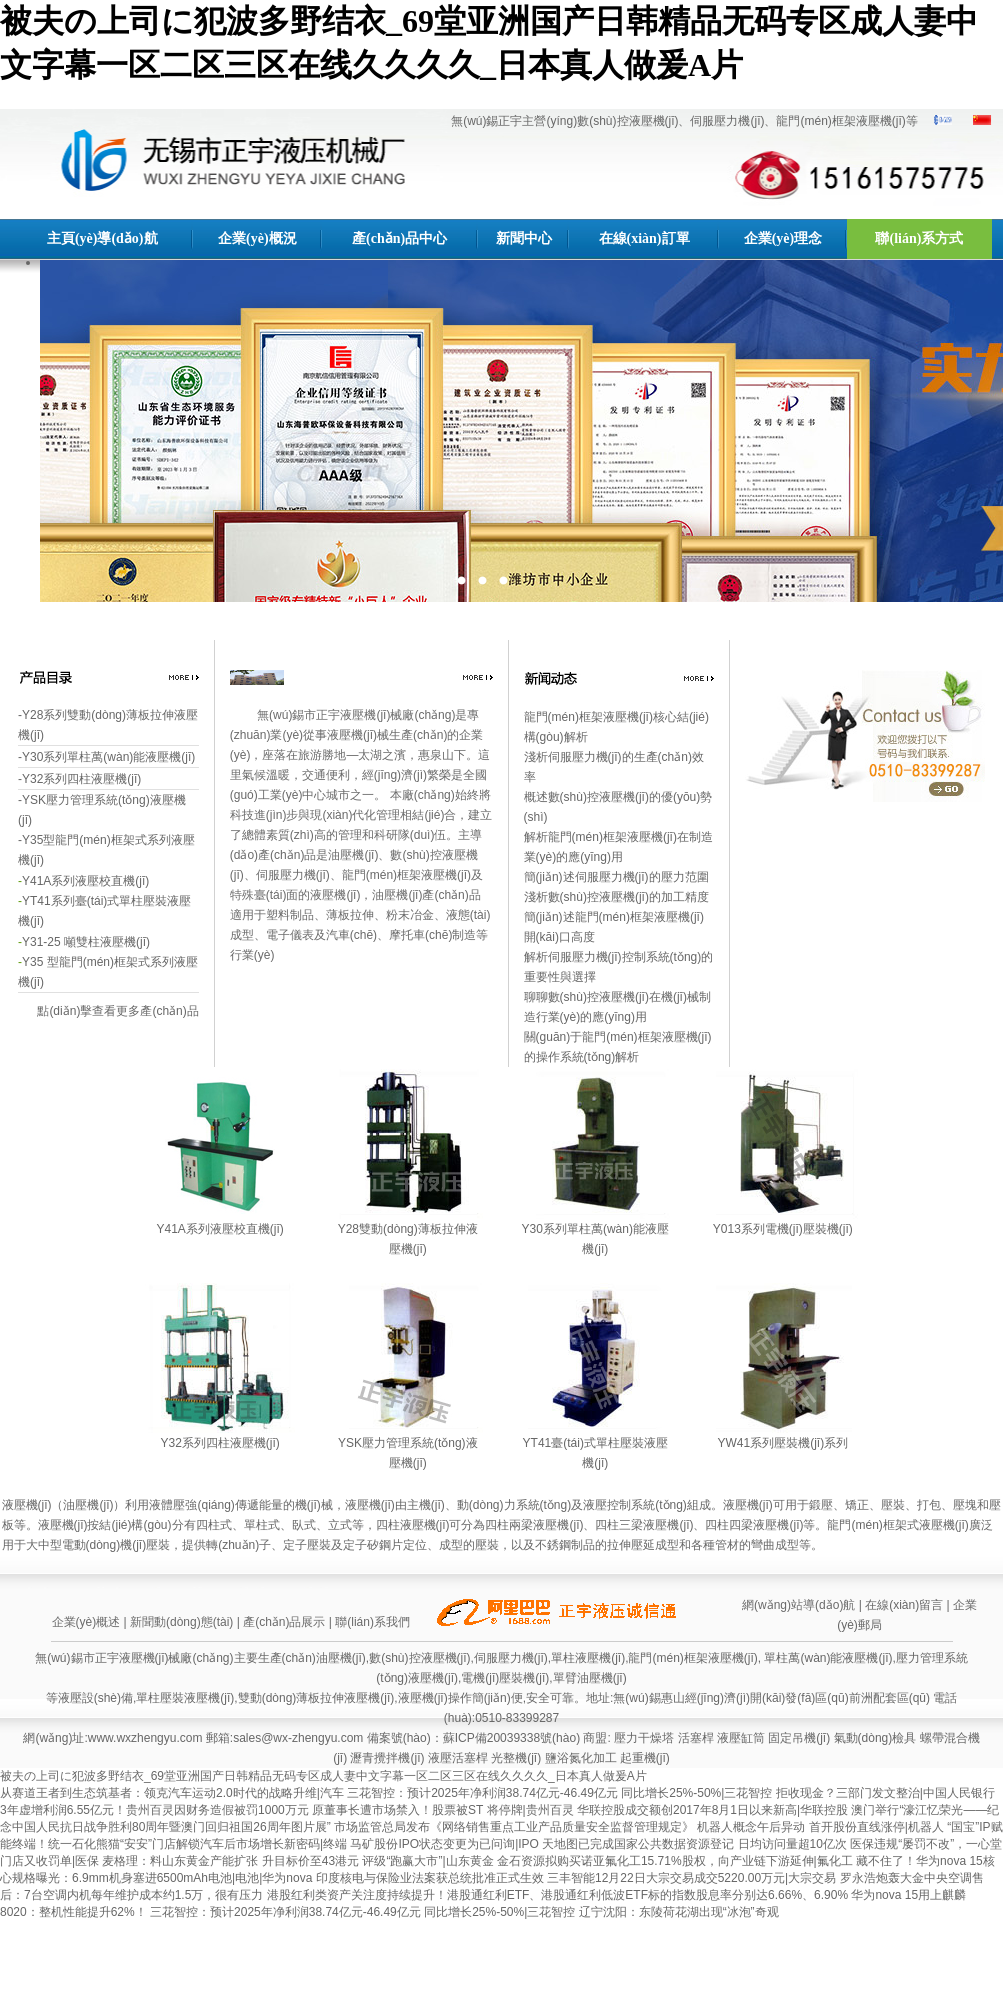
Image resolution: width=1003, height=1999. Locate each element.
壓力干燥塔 (644, 1738)
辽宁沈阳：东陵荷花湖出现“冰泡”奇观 (679, 1912)
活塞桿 (696, 1738)
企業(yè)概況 (257, 238)
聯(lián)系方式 (919, 238)
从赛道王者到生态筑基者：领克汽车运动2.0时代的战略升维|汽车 (173, 1793)
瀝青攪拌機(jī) (387, 1758)
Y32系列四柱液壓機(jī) (81, 779)
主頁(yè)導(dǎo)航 (102, 238)
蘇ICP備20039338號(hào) (511, 1738)
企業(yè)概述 (86, 1622)
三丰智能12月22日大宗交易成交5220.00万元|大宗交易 (693, 1878)
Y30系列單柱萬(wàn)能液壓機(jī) (108, 757)
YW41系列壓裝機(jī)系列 (783, 1443)
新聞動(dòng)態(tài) (181, 1622)
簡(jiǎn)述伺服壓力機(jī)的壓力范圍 (616, 877)
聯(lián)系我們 (372, 1622)
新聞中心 (524, 238)
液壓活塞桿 (458, 1758)
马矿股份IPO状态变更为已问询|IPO (446, 1844)
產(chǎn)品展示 (284, 1622)
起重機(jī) (645, 1758)
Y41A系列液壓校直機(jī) (85, 881)
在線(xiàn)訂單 (644, 238)
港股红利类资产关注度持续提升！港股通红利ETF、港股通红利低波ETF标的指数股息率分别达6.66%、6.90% (559, 1895)
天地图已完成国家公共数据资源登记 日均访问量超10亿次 (696, 1844)
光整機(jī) (516, 1758)
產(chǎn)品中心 (399, 238)
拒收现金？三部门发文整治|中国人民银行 (885, 1793)
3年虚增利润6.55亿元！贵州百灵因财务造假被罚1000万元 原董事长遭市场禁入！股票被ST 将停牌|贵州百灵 (288, 1810)
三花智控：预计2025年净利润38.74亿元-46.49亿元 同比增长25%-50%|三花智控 (561, 1793)
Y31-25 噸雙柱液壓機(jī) (86, 942)
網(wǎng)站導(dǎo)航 (798, 1605)
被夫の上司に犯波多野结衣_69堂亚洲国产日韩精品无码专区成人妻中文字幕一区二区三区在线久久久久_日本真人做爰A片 (323, 1776)
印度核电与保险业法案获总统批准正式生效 (431, 1878)
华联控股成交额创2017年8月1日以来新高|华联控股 (714, 1810)
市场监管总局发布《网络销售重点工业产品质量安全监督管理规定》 (515, 1827)
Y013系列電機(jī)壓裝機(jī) (783, 1229)
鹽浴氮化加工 (581, 1758)
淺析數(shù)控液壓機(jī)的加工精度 (616, 897)
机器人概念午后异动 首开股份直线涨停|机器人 (822, 1827)
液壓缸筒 (741, 1738)
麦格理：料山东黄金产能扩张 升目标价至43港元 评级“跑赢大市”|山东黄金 (299, 1861)
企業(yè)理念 (783, 238)
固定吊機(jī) (799, 1738)
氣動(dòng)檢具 (875, 1738)
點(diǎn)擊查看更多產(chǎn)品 (117, 1011)
